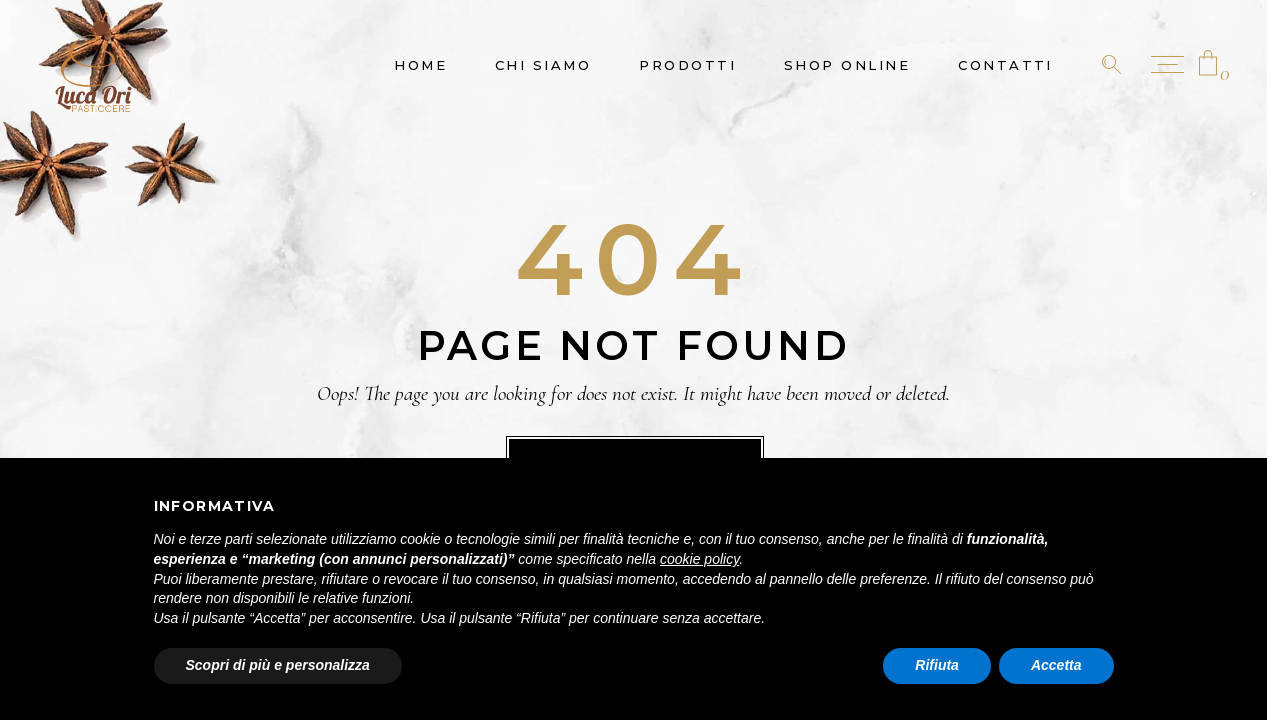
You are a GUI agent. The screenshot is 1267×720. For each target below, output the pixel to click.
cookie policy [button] (699, 559)
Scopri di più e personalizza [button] (278, 665)
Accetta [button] (1056, 665)
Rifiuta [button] (937, 665)
